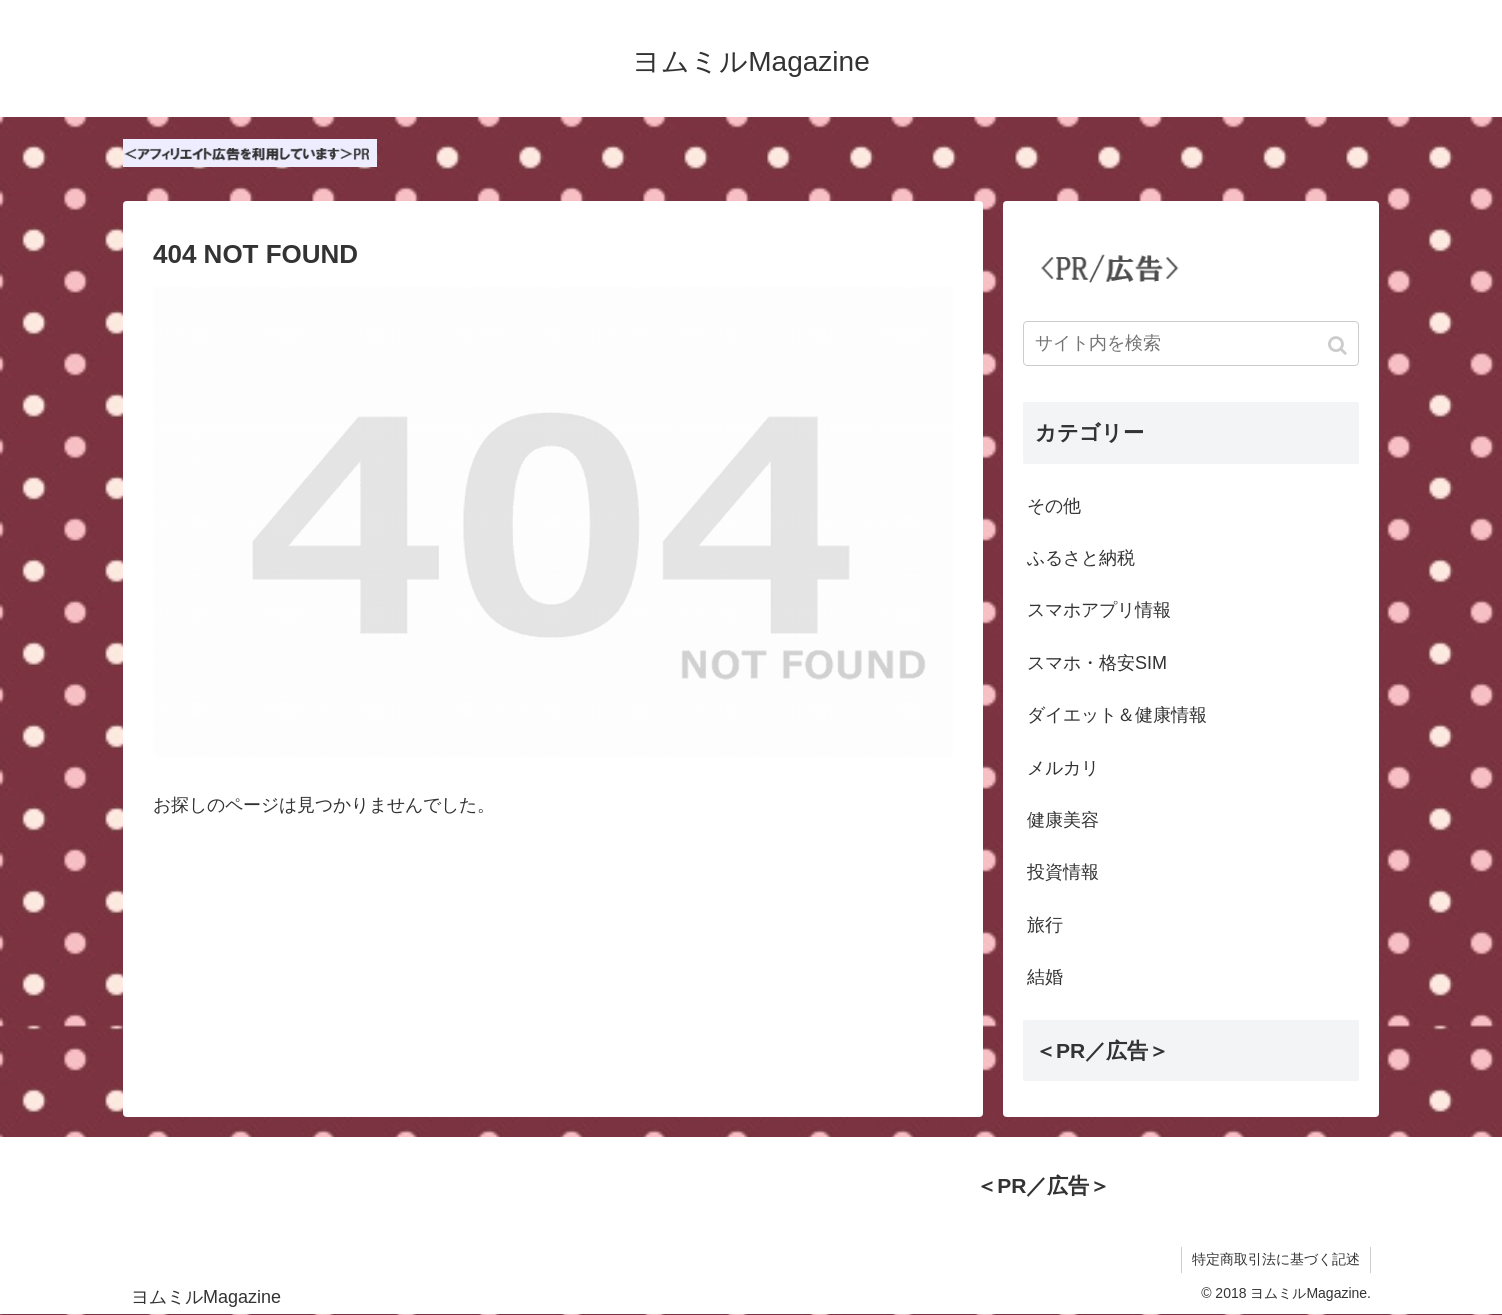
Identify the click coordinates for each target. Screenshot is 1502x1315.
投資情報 (1063, 872)
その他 (1054, 506)
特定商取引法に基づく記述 (1276, 1259)
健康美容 (1063, 820)
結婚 (1045, 977)
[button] (1339, 345)
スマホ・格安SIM (1097, 663)
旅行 (1045, 925)
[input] (1191, 343)
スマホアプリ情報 (1099, 610)
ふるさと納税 (1081, 558)
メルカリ (1063, 768)
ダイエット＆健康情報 (1117, 715)
